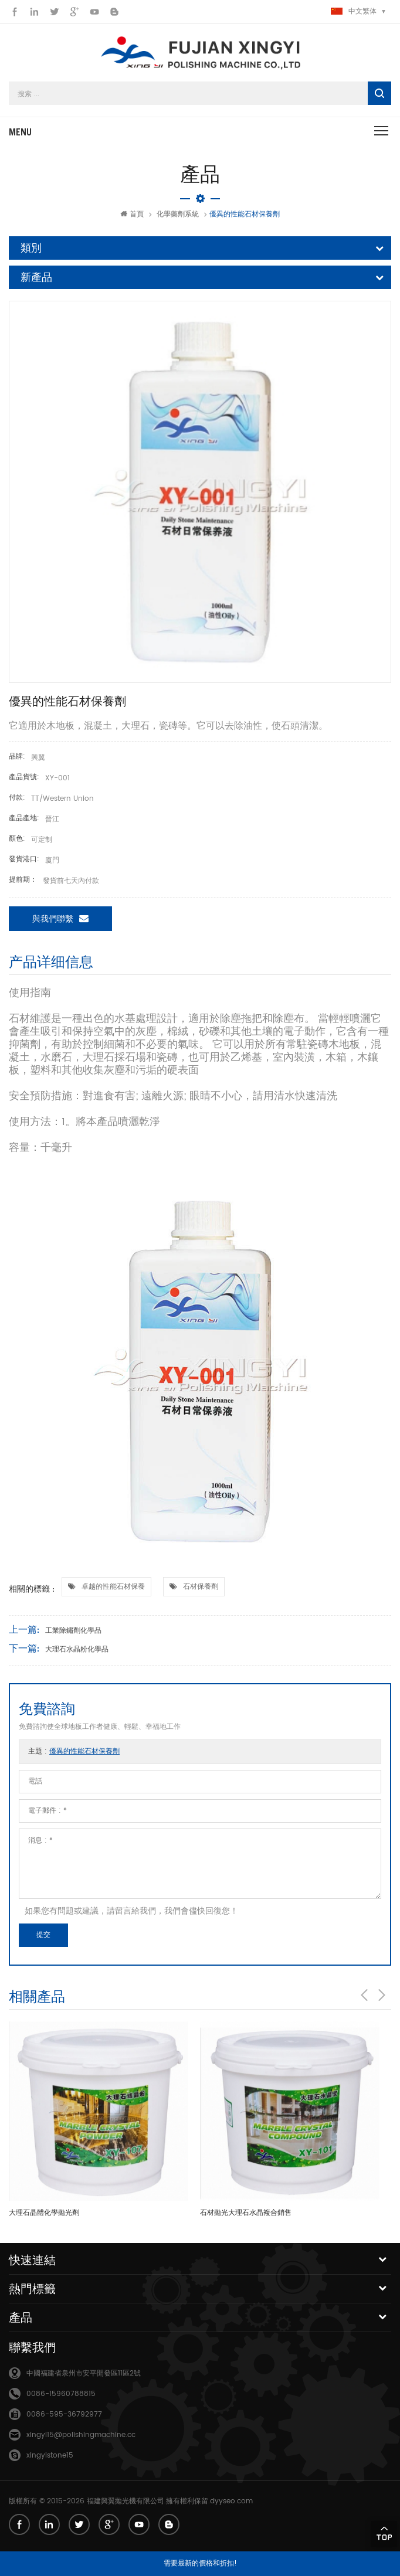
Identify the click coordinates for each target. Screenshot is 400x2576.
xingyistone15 (49, 2455)
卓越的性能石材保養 (113, 1586)
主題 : (74, 1751)
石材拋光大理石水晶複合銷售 (245, 2212)
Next (381, 1995)
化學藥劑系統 (178, 214)
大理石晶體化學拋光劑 (44, 2212)
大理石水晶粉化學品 (77, 1649)
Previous (364, 1995)
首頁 (132, 214)
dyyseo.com (231, 2501)
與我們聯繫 (60, 918)
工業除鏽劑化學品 (73, 1630)
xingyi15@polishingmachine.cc (80, 2435)
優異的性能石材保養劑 (84, 1751)
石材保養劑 (200, 1586)
